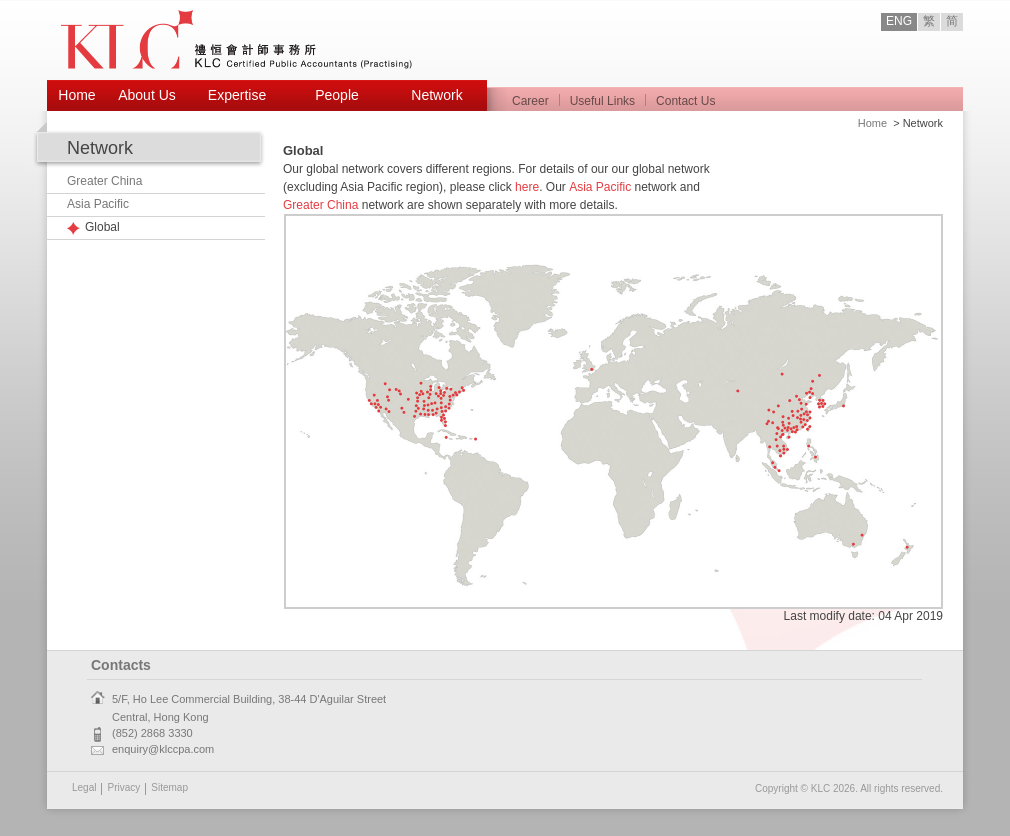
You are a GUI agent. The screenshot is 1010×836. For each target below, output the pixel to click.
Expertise (237, 95)
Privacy (123, 787)
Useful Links (602, 101)
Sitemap (169, 787)
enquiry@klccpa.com (163, 749)
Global (102, 227)
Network (436, 95)
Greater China (104, 181)
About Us (147, 95)
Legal (84, 787)
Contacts (121, 665)
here (527, 187)
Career (530, 101)
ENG (899, 21)
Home (76, 95)
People (337, 95)
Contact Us (685, 101)
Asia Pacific (98, 204)
